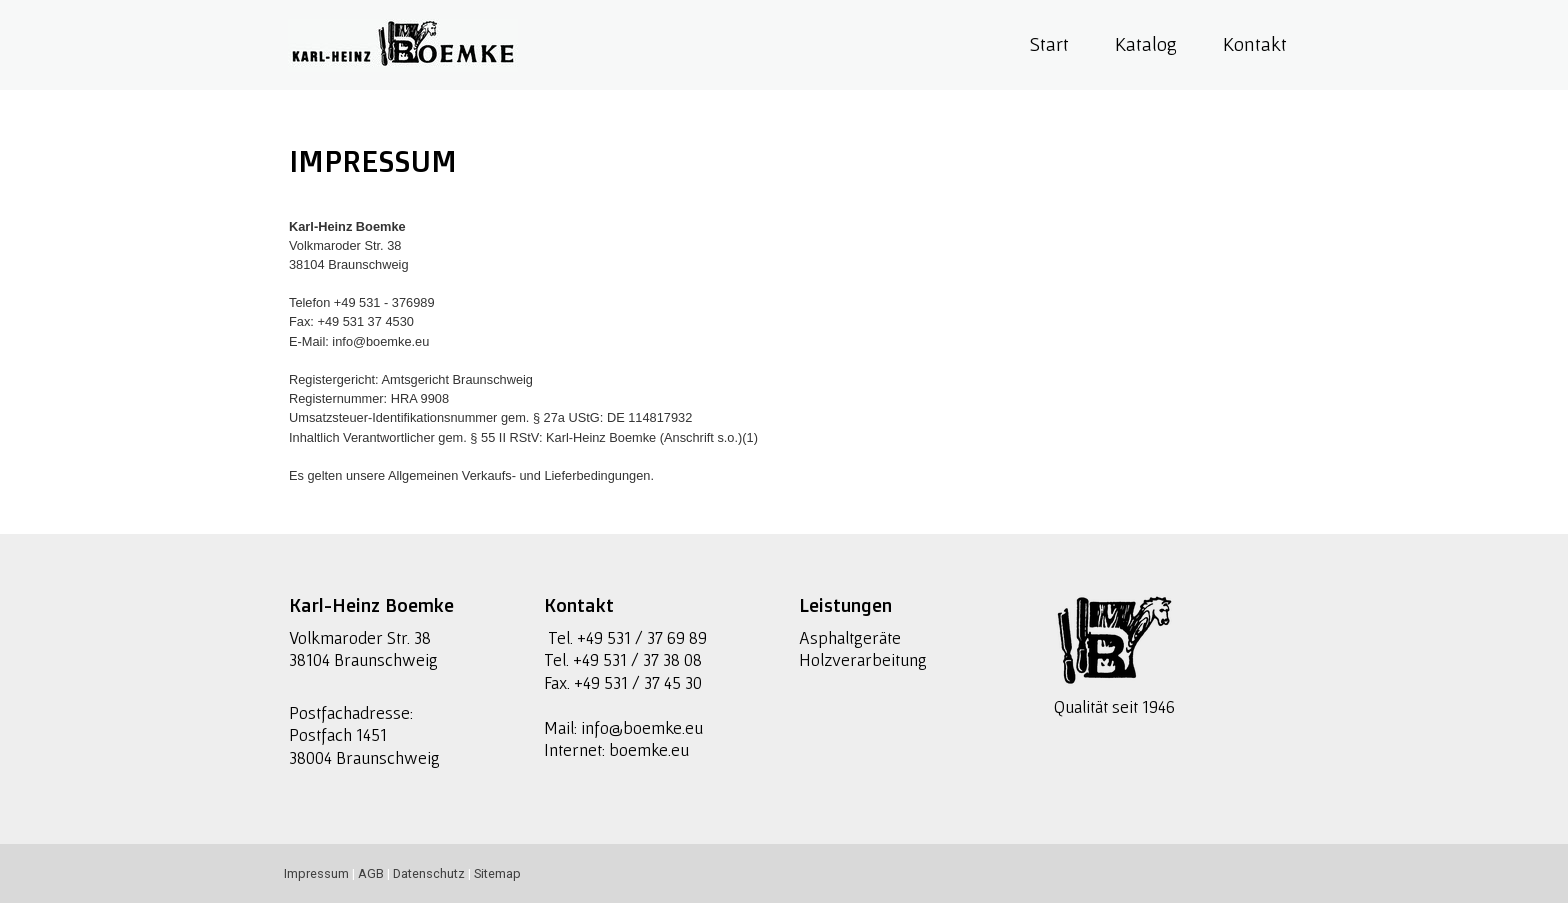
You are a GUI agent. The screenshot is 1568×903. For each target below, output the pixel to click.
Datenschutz (429, 873)
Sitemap (497, 873)
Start (1049, 44)
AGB (371, 873)
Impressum (316, 873)
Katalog (1146, 44)
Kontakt (1255, 44)
